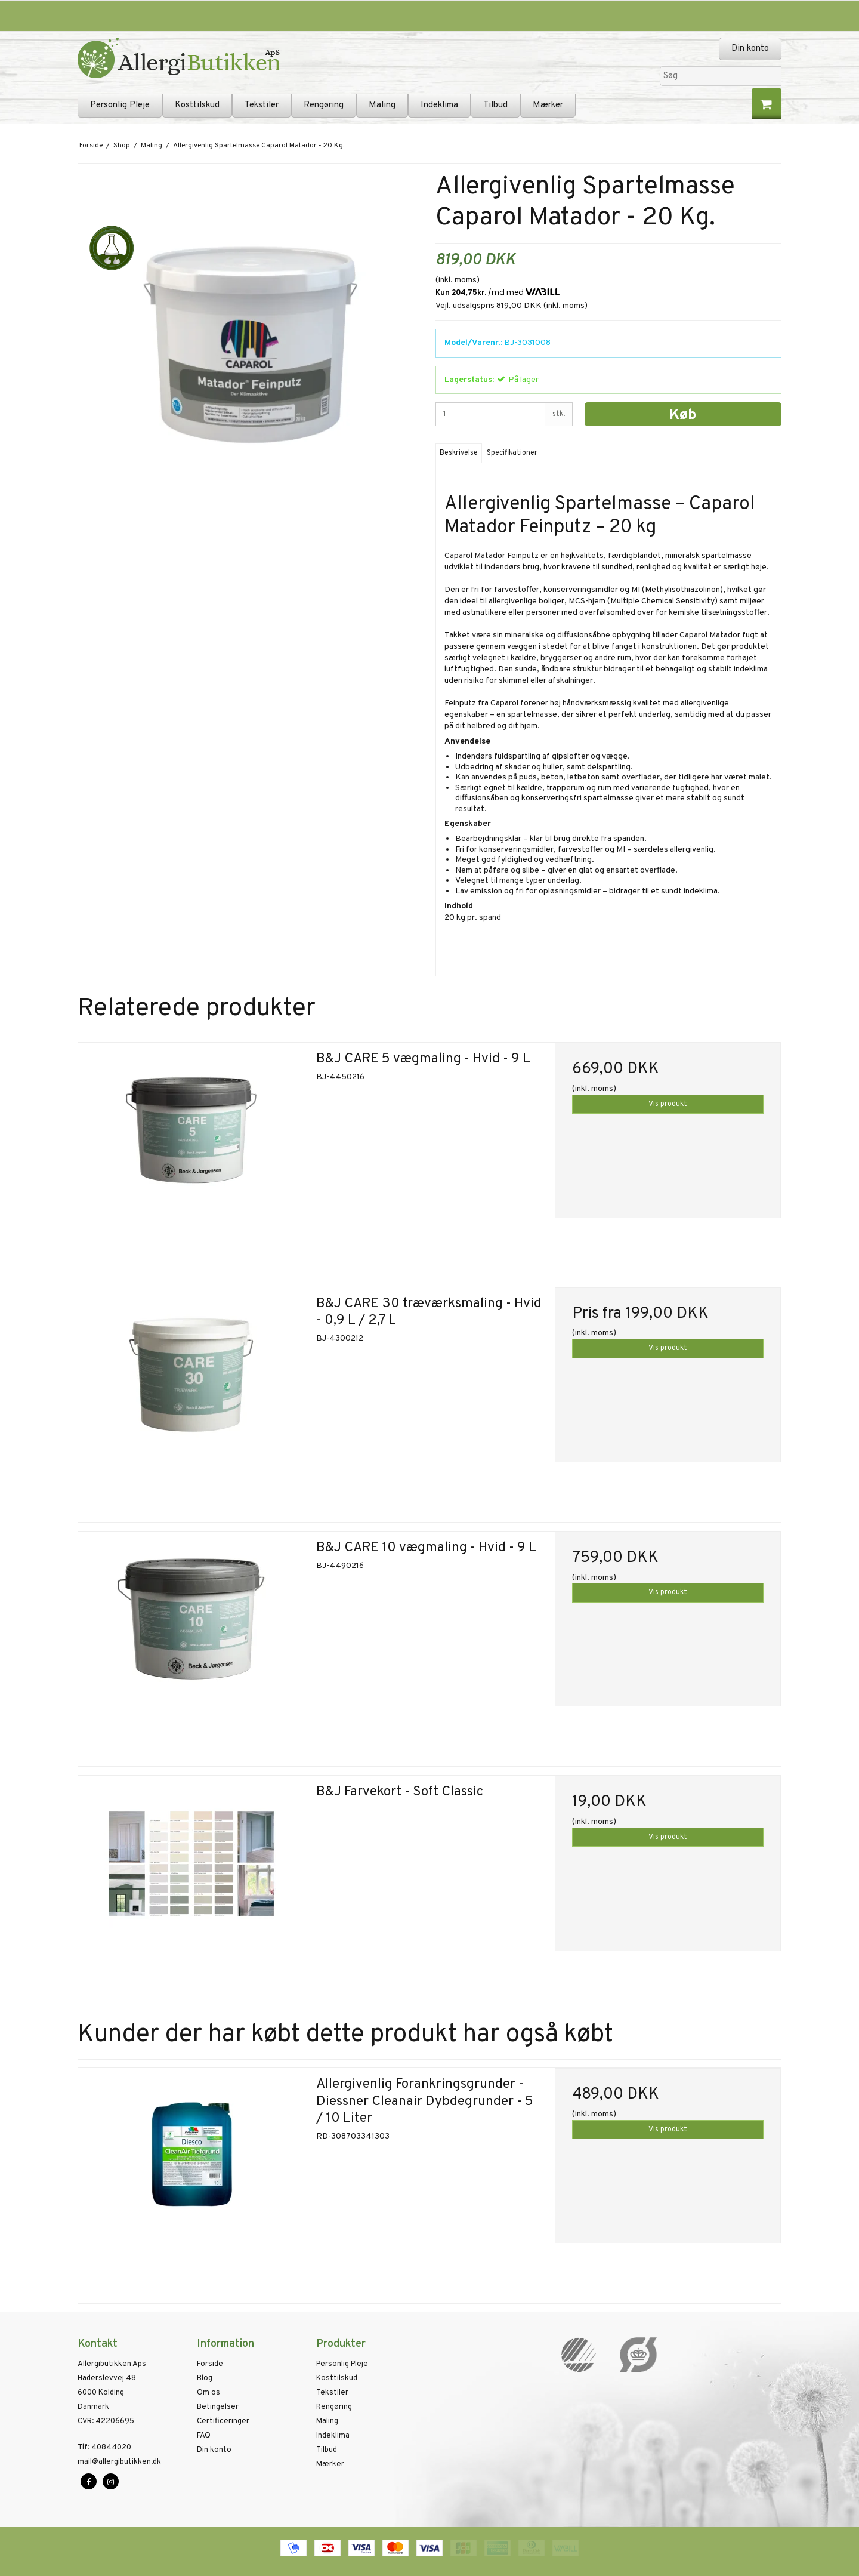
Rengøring (324, 105)
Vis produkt (667, 1104)
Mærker (548, 105)
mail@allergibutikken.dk (119, 2462)
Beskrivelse (459, 453)
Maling (382, 105)
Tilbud (495, 105)
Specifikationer (512, 453)
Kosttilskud (197, 105)
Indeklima (439, 105)
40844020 (104, 2447)
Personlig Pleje (120, 105)
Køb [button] (682, 415)
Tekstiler (262, 105)
